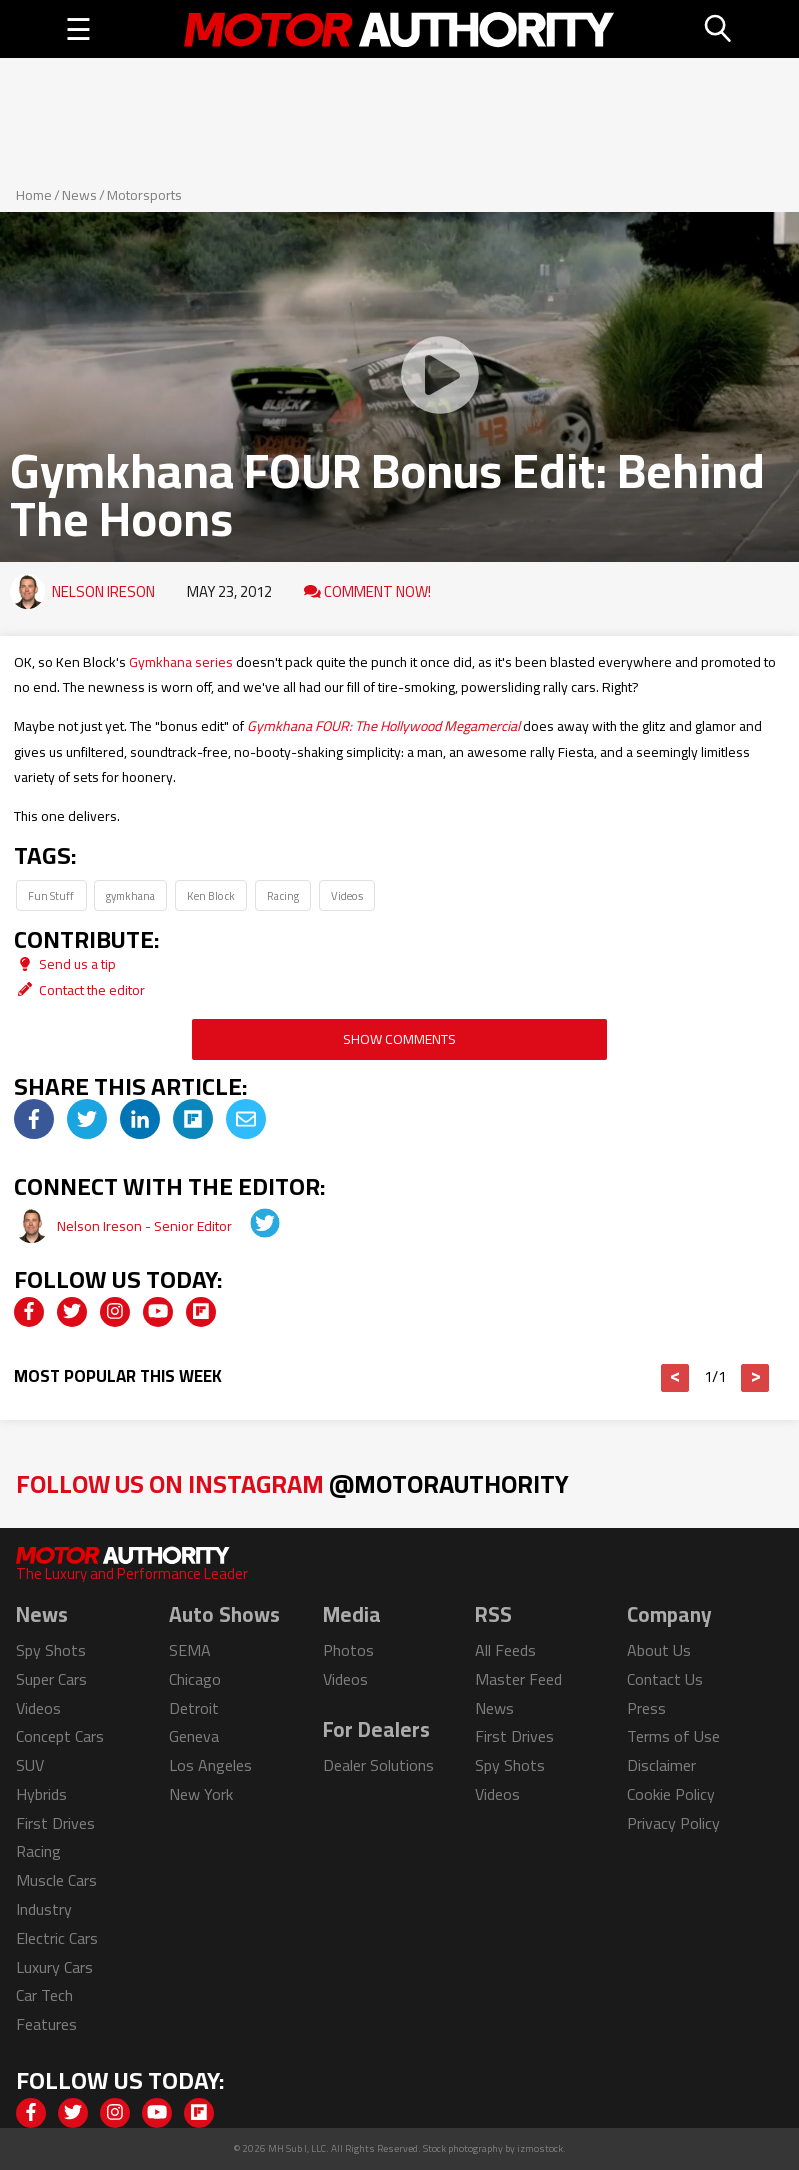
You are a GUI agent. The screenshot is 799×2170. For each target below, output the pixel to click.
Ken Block (211, 895)
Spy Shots (51, 1650)
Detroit (194, 1708)
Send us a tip (65, 964)
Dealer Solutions (378, 1765)
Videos (347, 895)
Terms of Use (673, 1736)
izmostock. (541, 2148)
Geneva (194, 1736)
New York (201, 1794)
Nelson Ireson (103, 591)
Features (46, 2024)
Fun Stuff (51, 895)
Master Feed (518, 1679)
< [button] (675, 1378)
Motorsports (144, 195)
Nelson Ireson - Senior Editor (146, 1226)
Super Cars (51, 1679)
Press (646, 1708)
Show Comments (399, 1039)
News (79, 195)
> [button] (755, 1378)
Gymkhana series (181, 662)
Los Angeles (210, 1765)
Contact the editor (79, 990)
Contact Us (665, 1679)
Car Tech (44, 1995)
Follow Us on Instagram (292, 1483)
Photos (348, 1650)
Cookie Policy (671, 1794)
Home (34, 195)
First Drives (55, 1823)
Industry (44, 1909)
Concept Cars (60, 1736)
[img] (34, 1119)
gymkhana (130, 895)
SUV (30, 1765)
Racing (283, 895)
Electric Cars (57, 1938)
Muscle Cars (56, 1880)
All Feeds (505, 1650)
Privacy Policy (673, 1823)
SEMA (190, 1650)
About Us (659, 1650)
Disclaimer (661, 1765)
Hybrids (41, 1794)
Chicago (195, 1679)
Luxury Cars (54, 1967)
